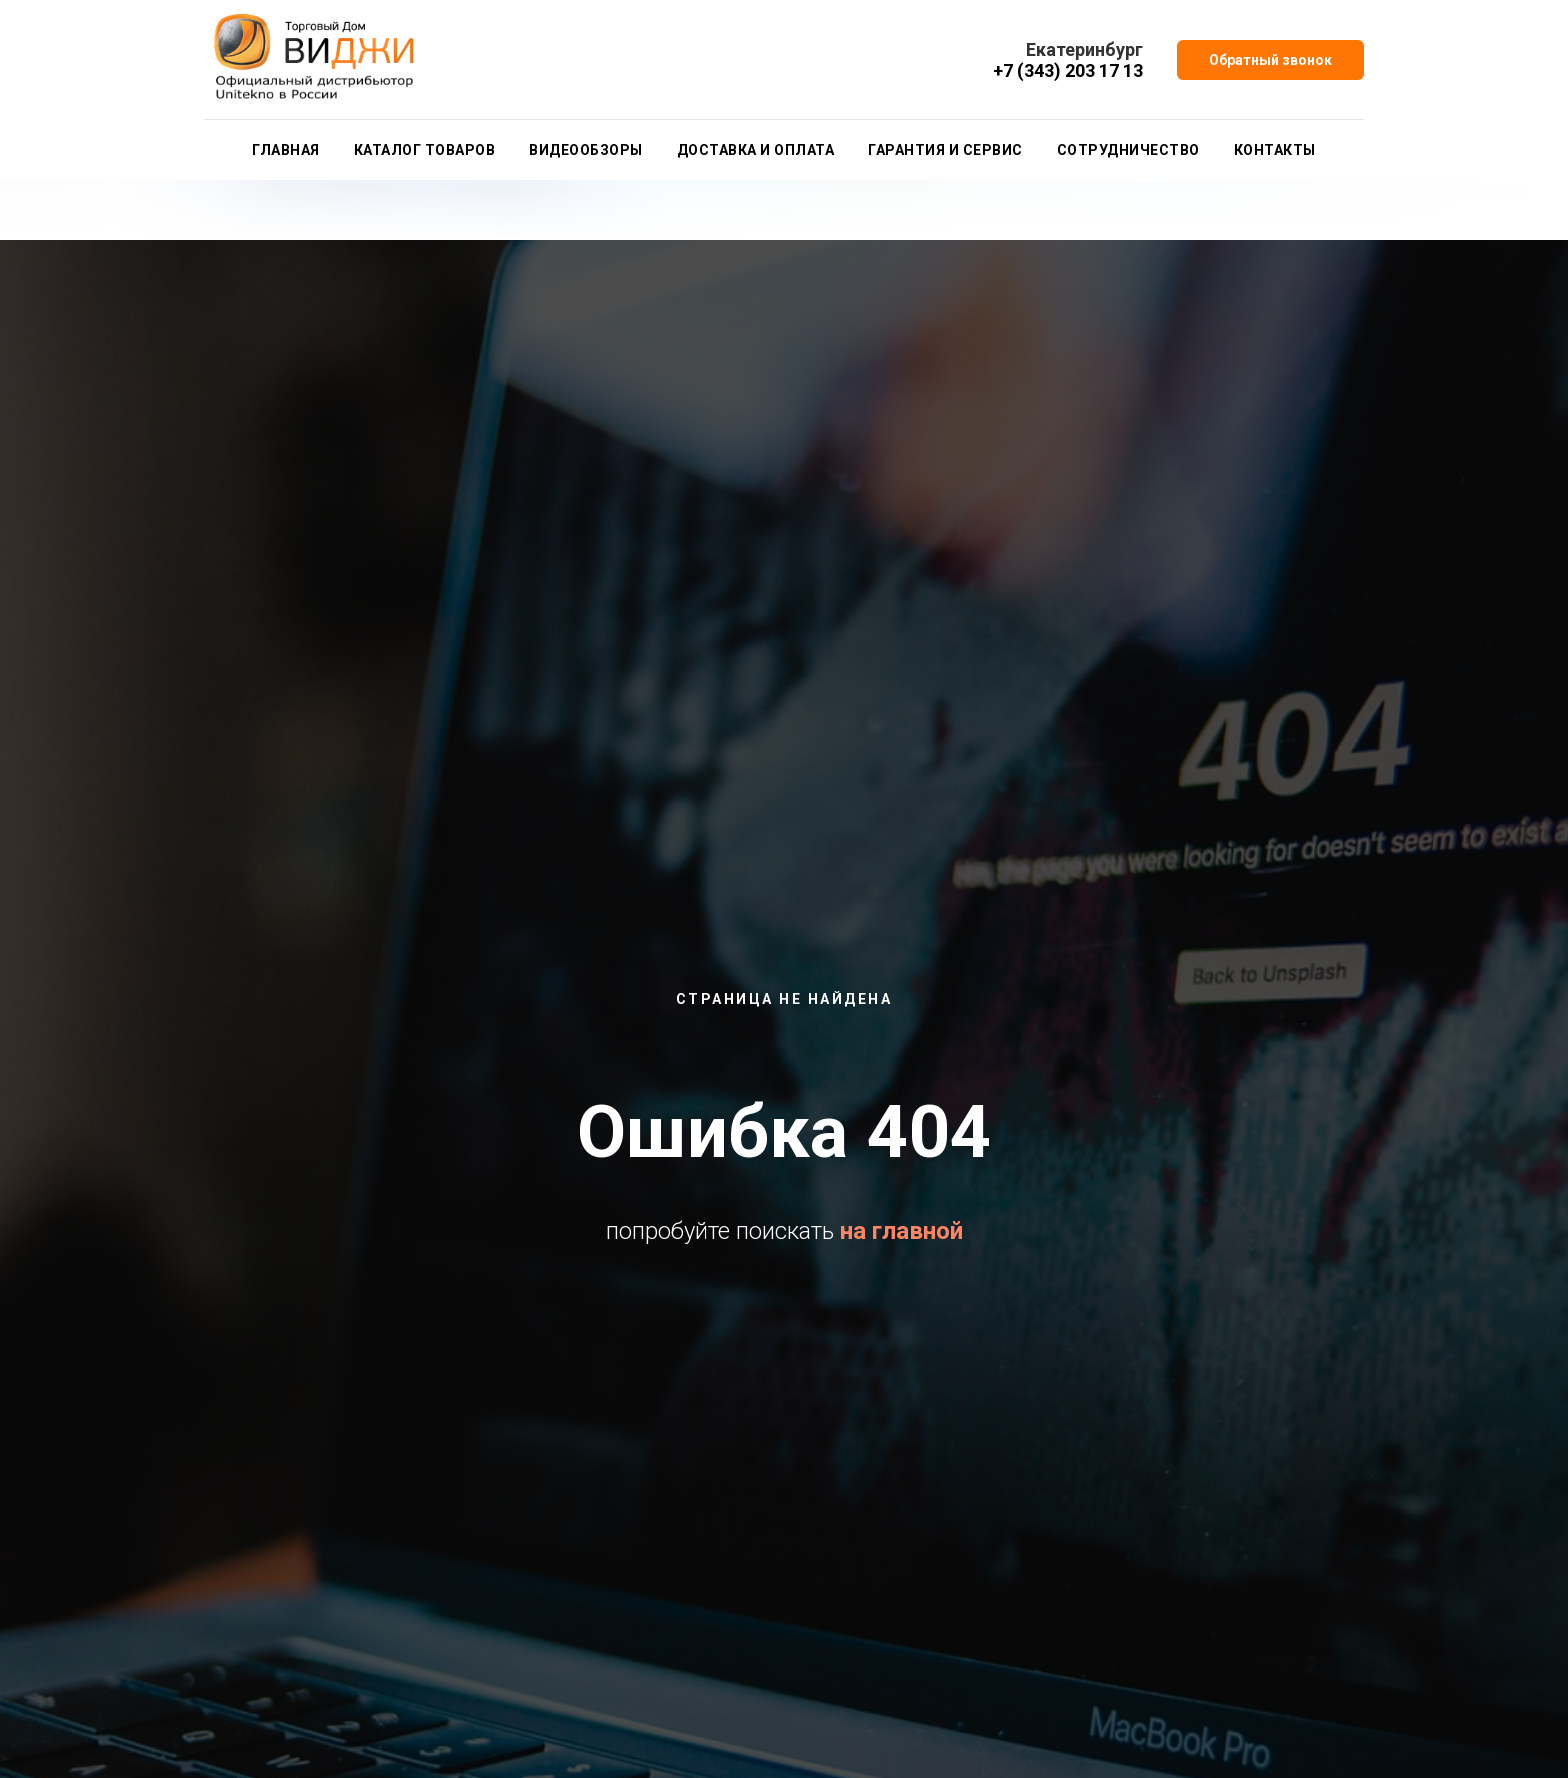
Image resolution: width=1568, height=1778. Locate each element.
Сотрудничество (1128, 150)
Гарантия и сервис (945, 150)
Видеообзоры (586, 150)
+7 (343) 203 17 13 (1068, 70)
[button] (1270, 60)
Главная (286, 150)
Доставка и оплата (756, 150)
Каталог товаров (425, 150)
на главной (901, 1231)
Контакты (1275, 150)
